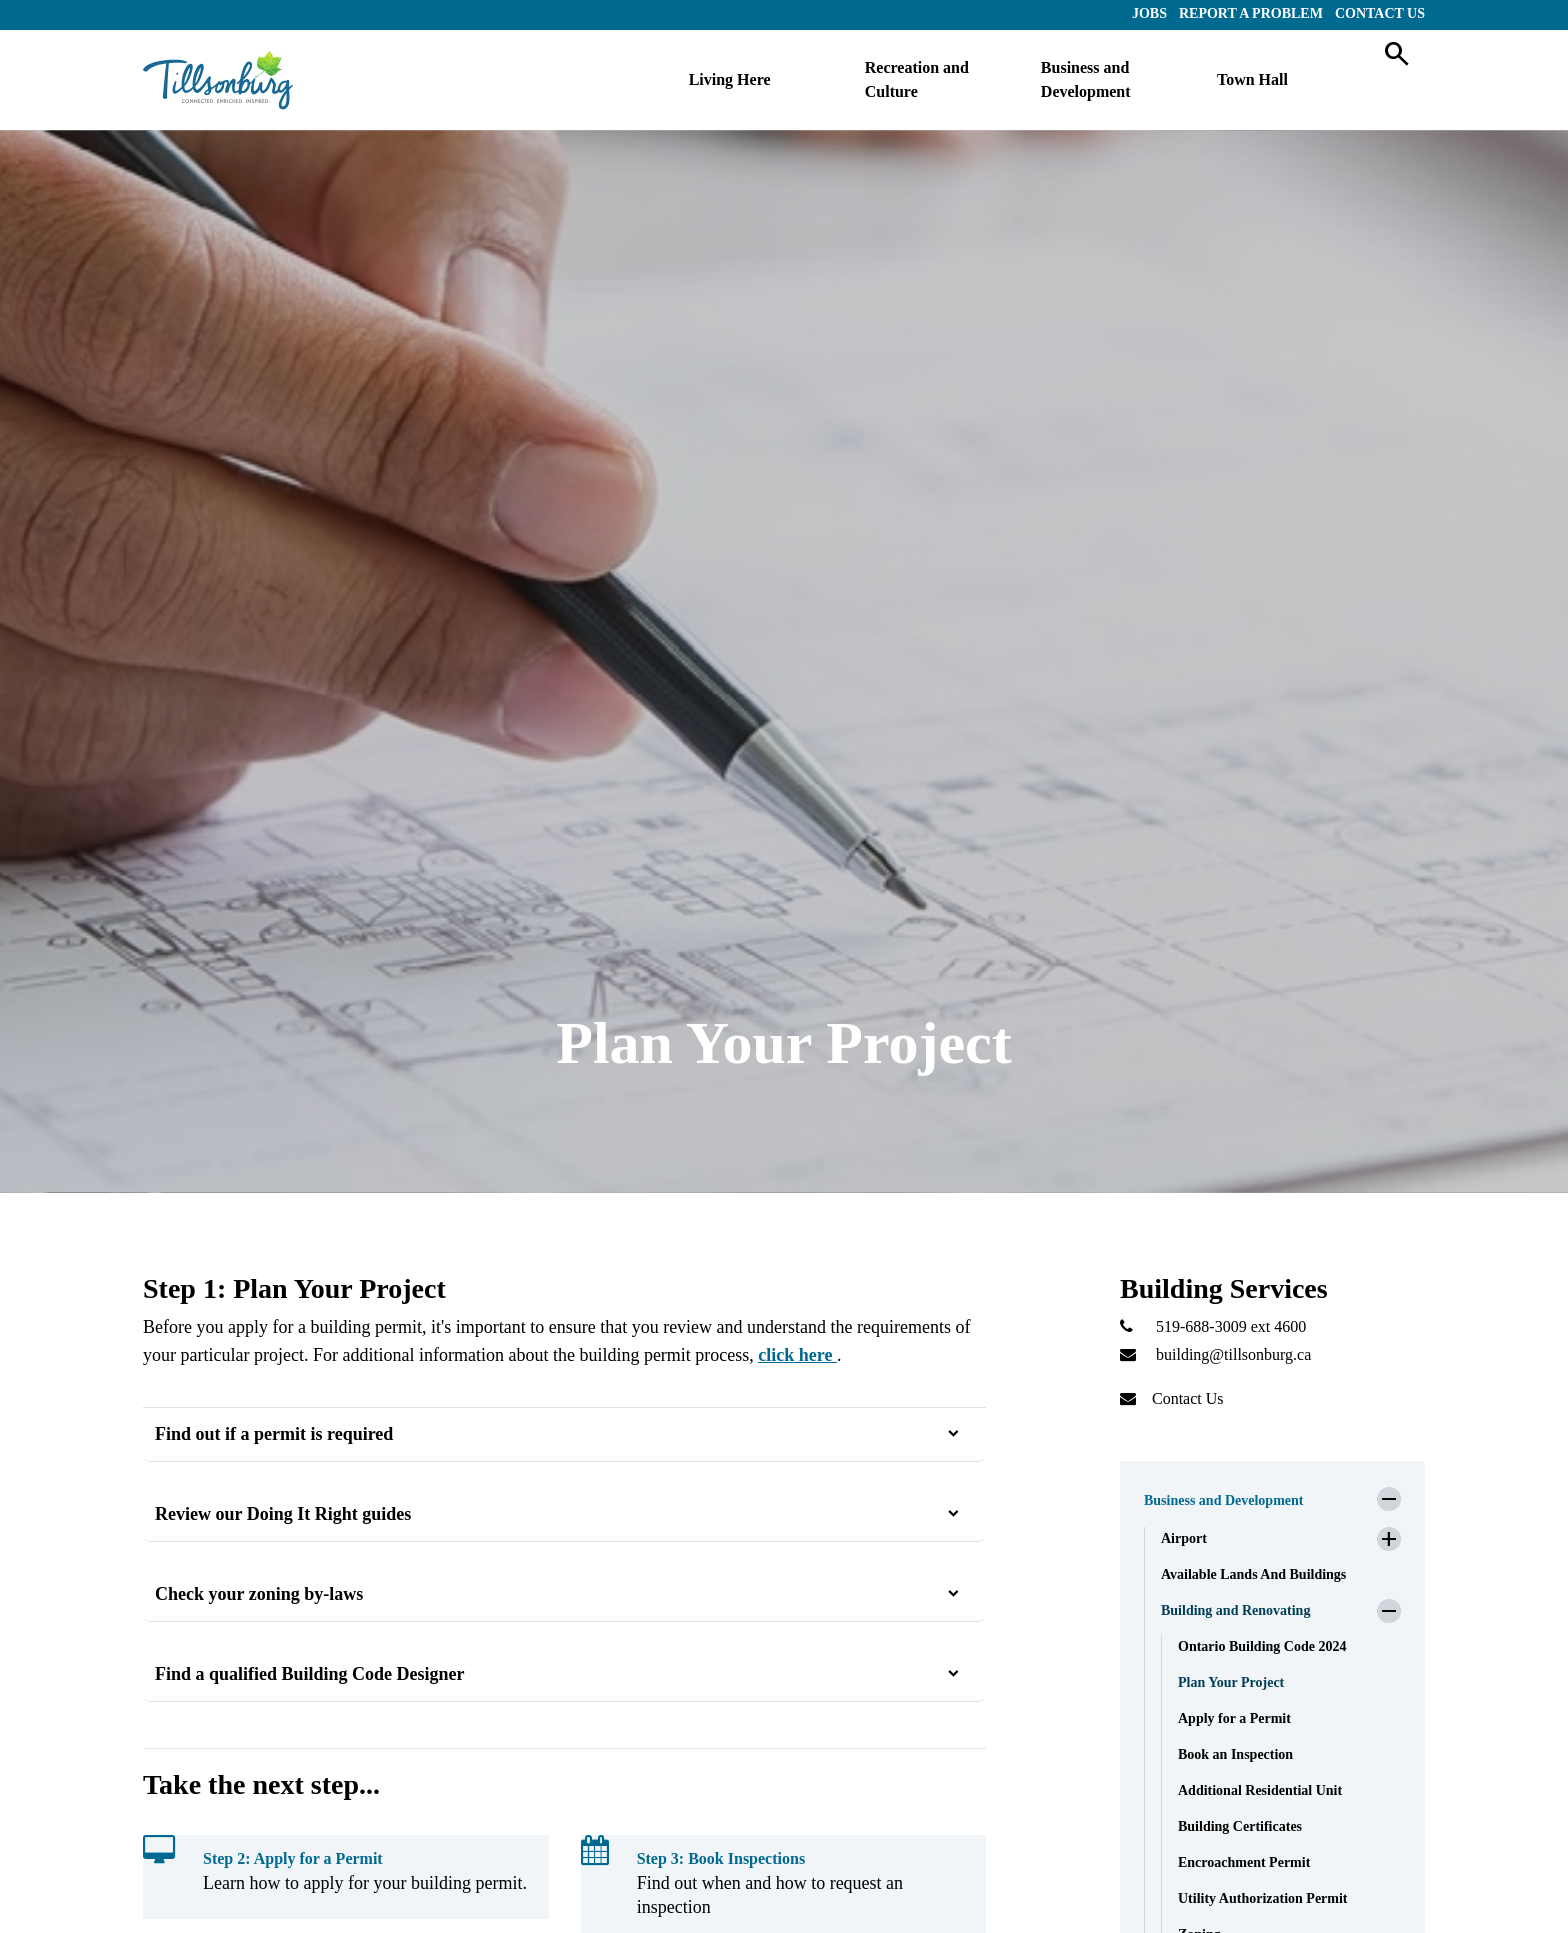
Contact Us (1380, 13)
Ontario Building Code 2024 (1262, 1646)
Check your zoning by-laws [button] (259, 1594)
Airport (1184, 1538)
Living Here (730, 79)
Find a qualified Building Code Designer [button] (310, 1674)
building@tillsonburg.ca (1233, 1354)
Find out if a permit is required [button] (274, 1434)
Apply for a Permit (1234, 1718)
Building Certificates (1240, 1826)
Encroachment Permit (1244, 1862)
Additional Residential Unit (1260, 1790)
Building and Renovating (1235, 1610)
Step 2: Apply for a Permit (293, 1858)
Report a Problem (1251, 13)
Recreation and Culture (917, 79)
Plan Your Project (1231, 1682)
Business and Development (1086, 79)
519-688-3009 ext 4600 (1231, 1326)
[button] (1272, 1495)
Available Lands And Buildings (1253, 1574)
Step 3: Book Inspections (721, 1858)
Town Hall (1252, 79)
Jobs (1149, 13)
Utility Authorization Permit (1263, 1898)
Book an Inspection (1235, 1754)
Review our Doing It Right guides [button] (283, 1514)
